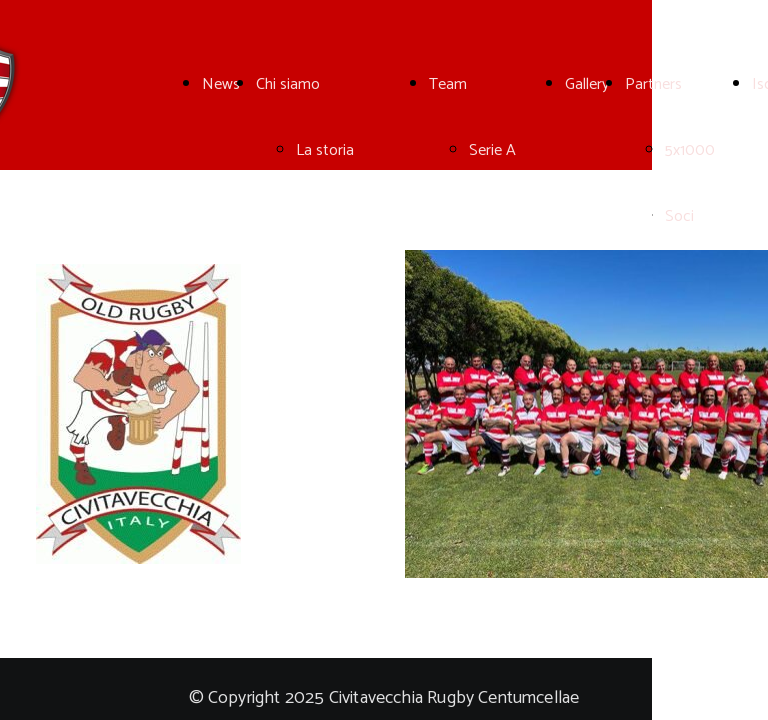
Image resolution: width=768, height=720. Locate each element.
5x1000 (690, 150)
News (221, 84)
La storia (325, 150)
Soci (679, 216)
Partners (653, 84)
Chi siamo (288, 84)
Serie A (492, 150)
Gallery (587, 84)
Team (448, 84)
